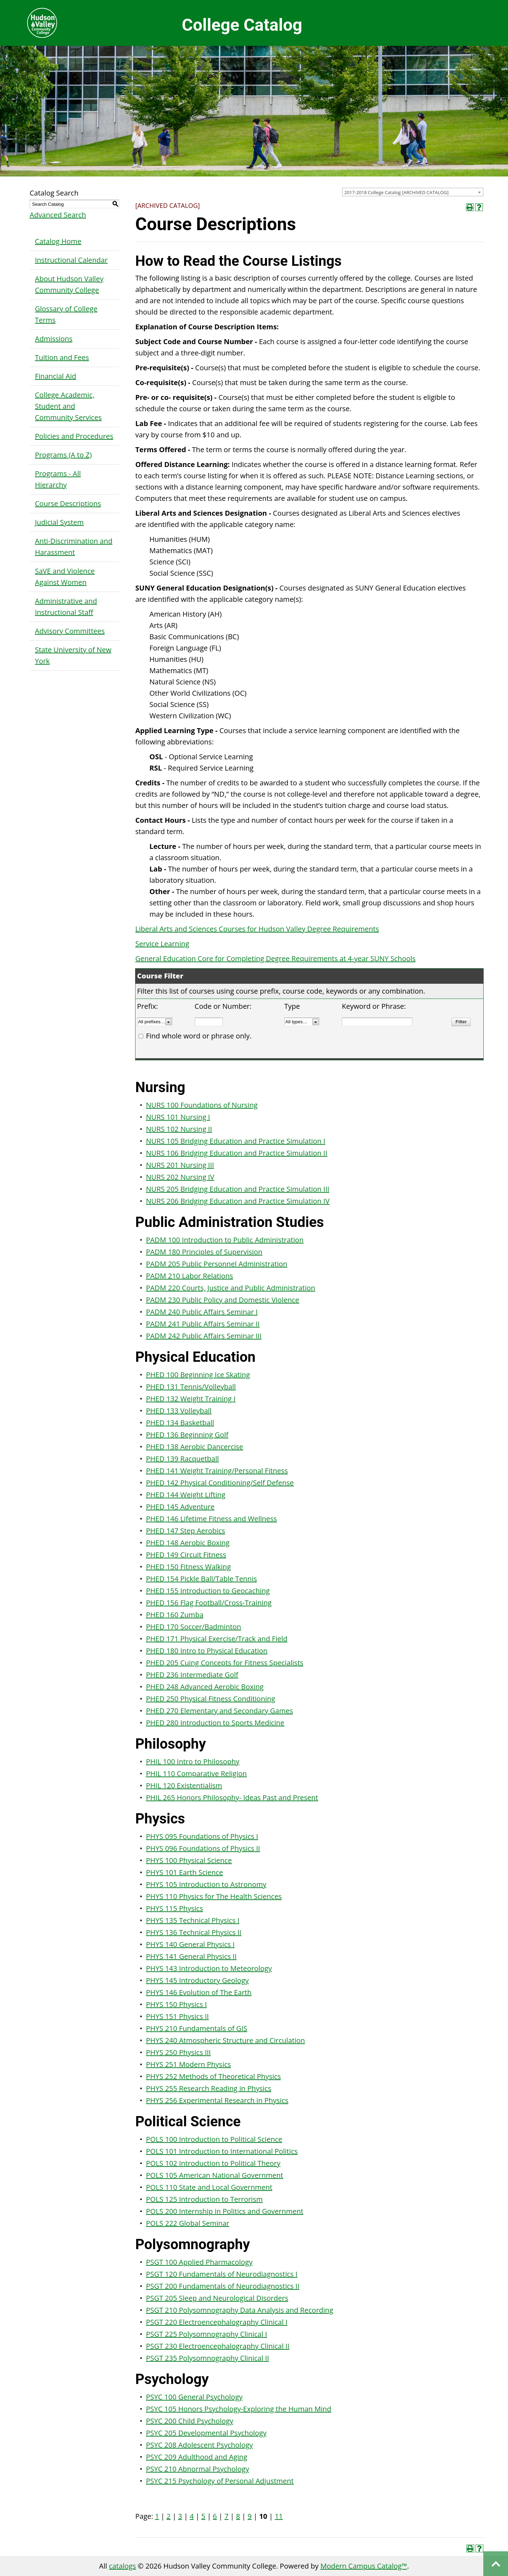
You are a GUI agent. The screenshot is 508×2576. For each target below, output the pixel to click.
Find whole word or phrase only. (199, 1036)
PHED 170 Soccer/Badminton (193, 1626)
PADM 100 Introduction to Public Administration (225, 1240)
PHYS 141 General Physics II (191, 1956)
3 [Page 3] (180, 2516)
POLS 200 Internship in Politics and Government (224, 2211)
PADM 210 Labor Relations (189, 1276)
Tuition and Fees (62, 357)
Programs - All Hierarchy (58, 479)
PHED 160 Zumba (175, 1614)
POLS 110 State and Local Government (209, 2187)
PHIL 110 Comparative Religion (196, 1773)
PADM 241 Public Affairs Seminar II (203, 1324)
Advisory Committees (70, 631)
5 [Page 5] (203, 2516)
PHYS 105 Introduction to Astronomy (206, 1884)
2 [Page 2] (168, 2516)
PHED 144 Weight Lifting (185, 1494)
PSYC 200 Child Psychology (189, 2421)
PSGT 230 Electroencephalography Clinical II (218, 2346)
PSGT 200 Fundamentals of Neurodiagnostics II (223, 2286)
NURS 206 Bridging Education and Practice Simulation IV (237, 1201)
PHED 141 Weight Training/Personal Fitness (217, 1470)
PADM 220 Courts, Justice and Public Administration (230, 1288)
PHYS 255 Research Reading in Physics (208, 2088)
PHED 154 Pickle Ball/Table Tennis (201, 1578)
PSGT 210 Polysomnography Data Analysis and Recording (239, 2310)
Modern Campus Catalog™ (363, 2566)
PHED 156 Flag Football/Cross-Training (209, 1602)
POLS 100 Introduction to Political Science (214, 2139)
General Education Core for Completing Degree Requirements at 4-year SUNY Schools (275, 958)
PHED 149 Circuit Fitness (186, 1554)
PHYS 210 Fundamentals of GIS (196, 2028)
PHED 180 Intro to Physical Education (206, 1650)
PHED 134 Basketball (180, 1422)
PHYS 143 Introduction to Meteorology (209, 1968)
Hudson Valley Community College (42, 23)
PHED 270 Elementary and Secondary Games (219, 1710)
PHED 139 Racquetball (182, 1458)
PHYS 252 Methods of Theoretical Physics (213, 2076)
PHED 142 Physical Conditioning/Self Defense (220, 1482)
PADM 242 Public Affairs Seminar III (204, 1336)
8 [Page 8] (238, 2516)
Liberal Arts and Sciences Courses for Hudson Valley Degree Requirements (257, 929)
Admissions (53, 338)
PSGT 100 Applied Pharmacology (199, 2262)
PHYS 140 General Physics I (190, 1944)
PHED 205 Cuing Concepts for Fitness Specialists (224, 1662)
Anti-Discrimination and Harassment (74, 546)
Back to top (495, 2563)
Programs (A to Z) (63, 455)
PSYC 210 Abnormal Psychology (197, 2469)
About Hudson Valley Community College (69, 284)
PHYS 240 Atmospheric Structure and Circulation (225, 2040)
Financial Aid (55, 376)
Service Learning (162, 943)
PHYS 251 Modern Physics (188, 2064)
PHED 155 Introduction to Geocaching (208, 1590)
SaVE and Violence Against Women (65, 576)
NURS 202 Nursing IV (180, 1177)
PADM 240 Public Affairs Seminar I (202, 1312)
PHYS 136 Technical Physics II (193, 1932)
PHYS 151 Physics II (177, 2016)
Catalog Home (58, 241)
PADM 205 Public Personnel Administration (216, 1264)
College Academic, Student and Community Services (68, 406)
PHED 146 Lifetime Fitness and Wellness (211, 1518)
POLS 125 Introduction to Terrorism (204, 2199)
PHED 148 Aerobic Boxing (188, 1542)
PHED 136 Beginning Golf (187, 1434)
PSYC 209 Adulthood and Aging (196, 2457)
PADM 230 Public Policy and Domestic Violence (222, 1300)
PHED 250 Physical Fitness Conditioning (210, 1698)
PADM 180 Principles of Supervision (204, 1252)
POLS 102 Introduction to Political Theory (213, 2163)
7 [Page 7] (226, 2516)
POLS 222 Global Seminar (187, 2223)
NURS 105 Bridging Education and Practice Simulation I (235, 1141)
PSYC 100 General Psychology (194, 2397)
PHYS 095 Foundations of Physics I (202, 1836)
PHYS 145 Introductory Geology (197, 1980)
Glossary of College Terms (66, 314)
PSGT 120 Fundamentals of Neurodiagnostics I (221, 2274)
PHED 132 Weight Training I (191, 1398)
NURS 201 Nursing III (180, 1165)
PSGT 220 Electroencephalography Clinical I (217, 2322)
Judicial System (59, 522)
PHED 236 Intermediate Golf (192, 1674)
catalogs (122, 2566)
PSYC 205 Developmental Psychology (206, 2433)
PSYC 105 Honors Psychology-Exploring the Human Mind (238, 2409)
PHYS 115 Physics (174, 1908)
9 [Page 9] (250, 2516)
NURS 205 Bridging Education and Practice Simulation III (237, 1189)
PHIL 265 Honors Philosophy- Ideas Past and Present (232, 1797)
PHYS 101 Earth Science (184, 1872)
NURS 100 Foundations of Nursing (202, 1105)
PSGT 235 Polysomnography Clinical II (207, 2358)
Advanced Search (58, 215)
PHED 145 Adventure (180, 1506)
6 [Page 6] (215, 2516)
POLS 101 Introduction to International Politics (222, 2151)
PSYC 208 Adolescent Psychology (199, 2445)
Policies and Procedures (74, 436)
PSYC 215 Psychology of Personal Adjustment (220, 2481)
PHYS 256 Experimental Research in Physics (217, 2100)
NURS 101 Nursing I (178, 1117)
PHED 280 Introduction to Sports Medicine (215, 1722)
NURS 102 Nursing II (179, 1129)
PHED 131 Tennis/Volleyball (191, 1386)
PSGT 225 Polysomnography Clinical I (206, 2334)
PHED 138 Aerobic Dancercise (194, 1446)
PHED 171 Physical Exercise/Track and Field (217, 1638)
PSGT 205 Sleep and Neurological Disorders (217, 2298)
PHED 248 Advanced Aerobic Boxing (205, 1686)
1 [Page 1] (157, 2516)
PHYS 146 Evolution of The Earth (199, 1992)
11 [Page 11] (279, 2516)
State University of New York (73, 655)
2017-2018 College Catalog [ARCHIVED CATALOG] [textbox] (396, 192)
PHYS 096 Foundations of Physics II (203, 1848)
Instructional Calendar (71, 260)
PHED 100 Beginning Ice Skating (198, 1374)
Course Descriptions (68, 503)
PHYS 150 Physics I (176, 2004)
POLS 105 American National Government (214, 2175)
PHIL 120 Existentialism (184, 1785)
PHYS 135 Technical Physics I (193, 1920)
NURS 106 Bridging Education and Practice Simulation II (236, 1153)
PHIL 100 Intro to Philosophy (193, 1761)
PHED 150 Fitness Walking (188, 1566)
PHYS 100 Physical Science (189, 1860)
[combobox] (412, 192)
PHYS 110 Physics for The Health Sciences (214, 1896)
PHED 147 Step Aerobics (185, 1530)
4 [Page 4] (192, 2516)
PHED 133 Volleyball (179, 1410)
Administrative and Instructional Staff (66, 606)
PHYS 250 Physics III (178, 2052)
